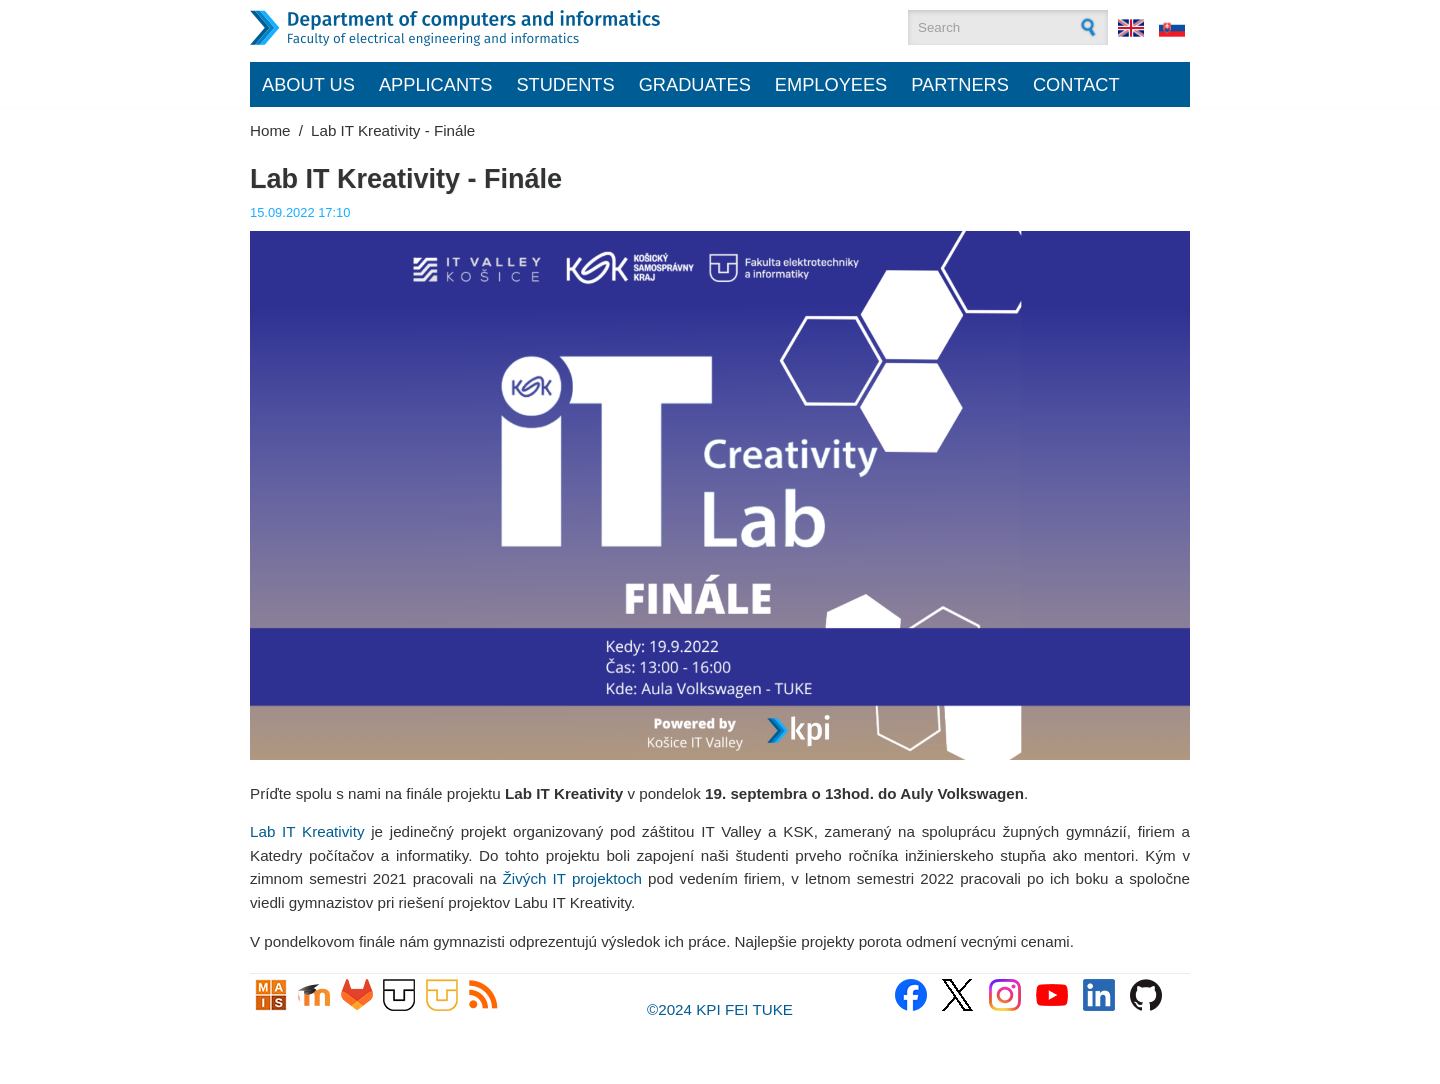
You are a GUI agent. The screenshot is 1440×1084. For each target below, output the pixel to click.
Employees (831, 84)
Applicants (436, 84)
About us (308, 84)
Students (565, 84)
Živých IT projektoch (572, 878)
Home (270, 130)
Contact (1076, 84)
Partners (960, 84)
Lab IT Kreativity (307, 831)
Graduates (695, 84)
